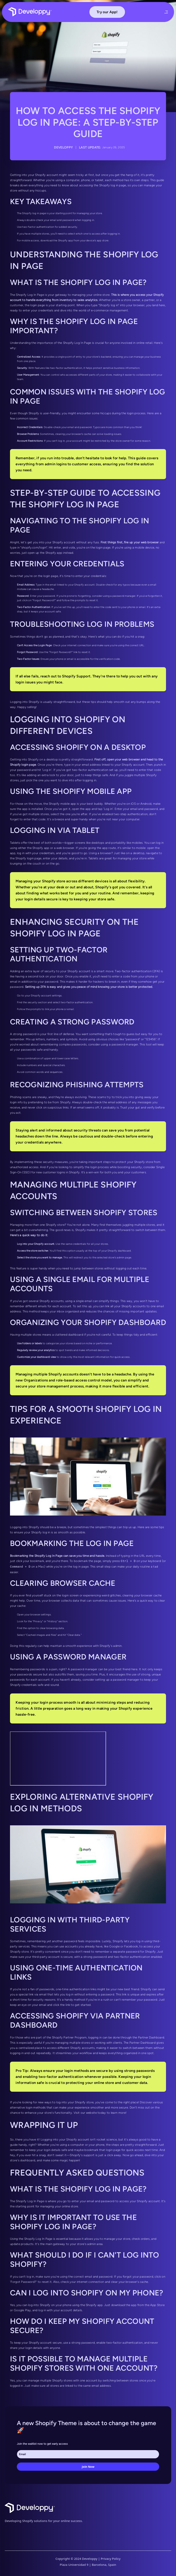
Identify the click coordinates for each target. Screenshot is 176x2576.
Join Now (88, 2466)
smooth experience (78, 1645)
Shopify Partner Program (69, 2037)
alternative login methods (28, 2107)
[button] (165, 12)
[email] (88, 2454)
